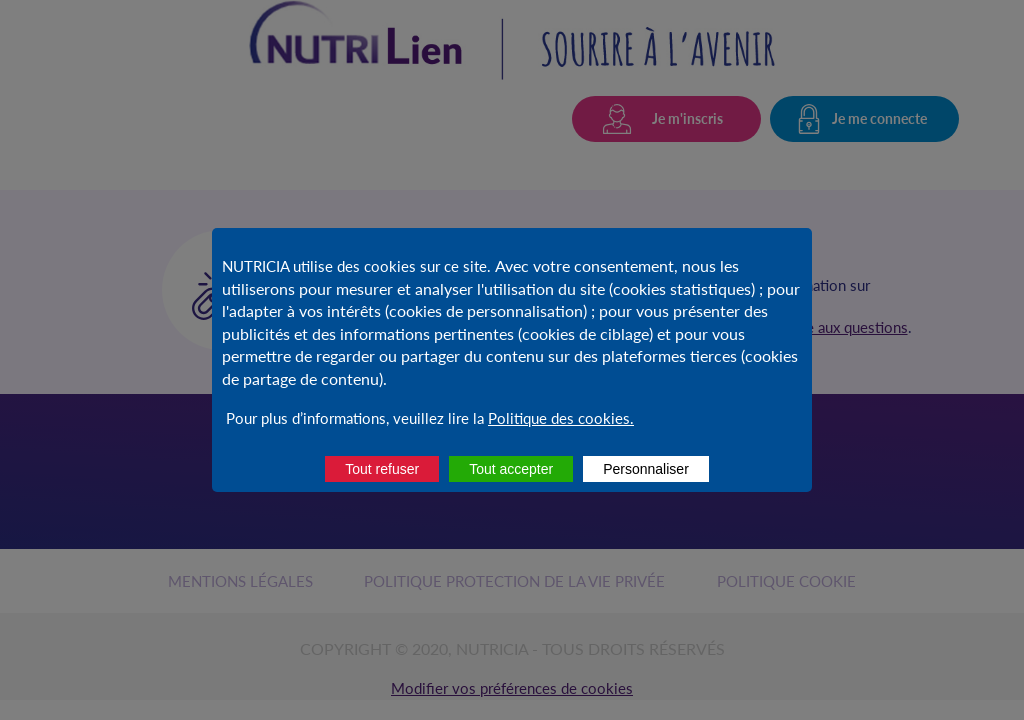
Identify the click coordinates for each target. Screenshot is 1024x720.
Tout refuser (382, 469)
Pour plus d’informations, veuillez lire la (355, 418)
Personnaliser (646, 469)
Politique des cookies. (561, 418)
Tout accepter (511, 469)
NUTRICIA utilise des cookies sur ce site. (358, 266)
